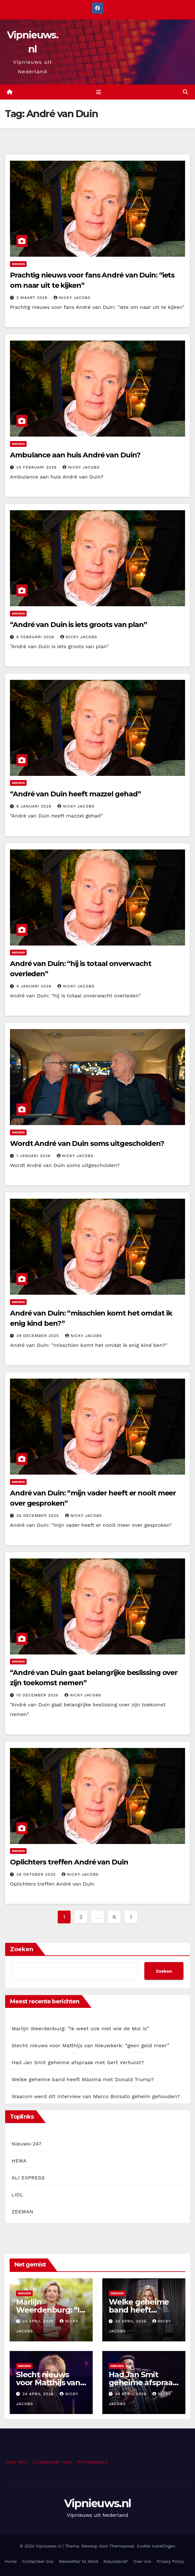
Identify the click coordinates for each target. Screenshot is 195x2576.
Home (11, 2561)
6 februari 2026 (36, 637)
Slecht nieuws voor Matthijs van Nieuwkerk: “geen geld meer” (90, 2045)
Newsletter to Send (78, 2561)
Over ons (16, 2462)
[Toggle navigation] (99, 92)
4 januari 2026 (34, 986)
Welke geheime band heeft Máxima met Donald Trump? (83, 2079)
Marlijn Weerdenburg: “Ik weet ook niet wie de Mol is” (80, 2028)
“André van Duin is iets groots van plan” (78, 624)
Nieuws (18, 264)
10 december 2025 (38, 1695)
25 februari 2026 (37, 467)
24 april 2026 (38, 2321)
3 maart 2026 (32, 297)
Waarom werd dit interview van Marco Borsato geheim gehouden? (96, 2096)
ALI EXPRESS (28, 2178)
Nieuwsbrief (116, 2561)
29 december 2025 (38, 1335)
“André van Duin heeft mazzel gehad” (75, 794)
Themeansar (121, 2546)
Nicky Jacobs (72, 297)
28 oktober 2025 (36, 1874)
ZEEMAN (22, 2212)
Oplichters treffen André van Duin (69, 1862)
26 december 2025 (38, 1515)
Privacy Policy (170, 2561)
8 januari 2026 (34, 806)
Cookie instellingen (156, 2546)
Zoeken (21, 1949)
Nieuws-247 (26, 2144)
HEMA (19, 2161)
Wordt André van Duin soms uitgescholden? (87, 1143)
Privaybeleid (92, 2462)
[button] (185, 92)
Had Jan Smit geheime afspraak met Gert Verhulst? (78, 2062)
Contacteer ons (52, 2462)
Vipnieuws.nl (97, 2503)
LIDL (17, 2195)
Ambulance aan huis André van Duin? (75, 455)
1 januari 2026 (34, 1156)
